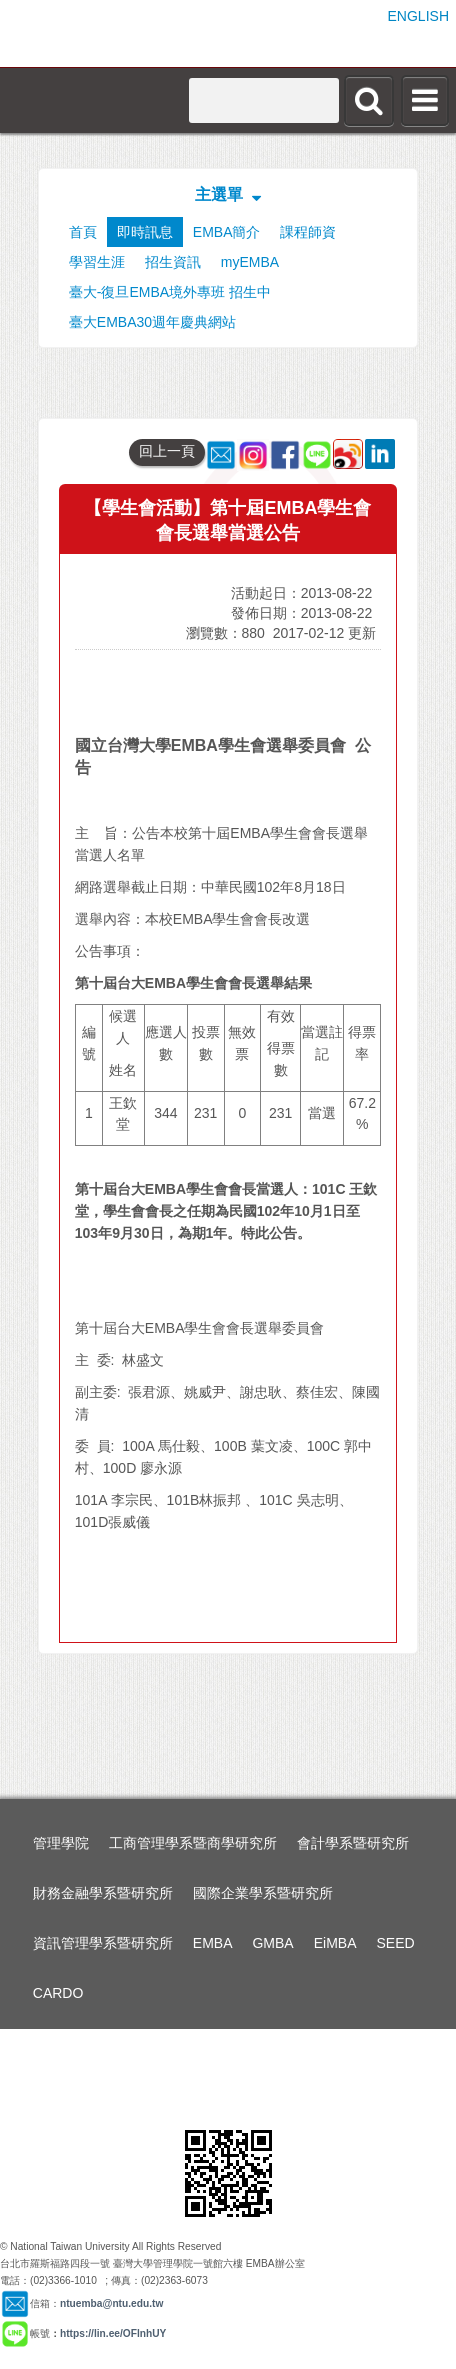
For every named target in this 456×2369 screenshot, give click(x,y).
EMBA (213, 1943)
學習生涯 (97, 262)
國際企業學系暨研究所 (263, 1893)
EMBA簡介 (227, 232)
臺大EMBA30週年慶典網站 (152, 322)
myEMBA (250, 262)
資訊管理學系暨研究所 (103, 1943)
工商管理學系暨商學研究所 (193, 1843)
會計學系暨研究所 (353, 1843)
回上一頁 (167, 451)
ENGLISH (418, 16)
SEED (396, 1943)
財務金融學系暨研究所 (103, 1893)
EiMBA (335, 1943)
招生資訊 (173, 262)
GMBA (272, 1943)
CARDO (58, 1993)
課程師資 (308, 232)
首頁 (83, 232)
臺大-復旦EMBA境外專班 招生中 (170, 292)
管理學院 (61, 1843)
